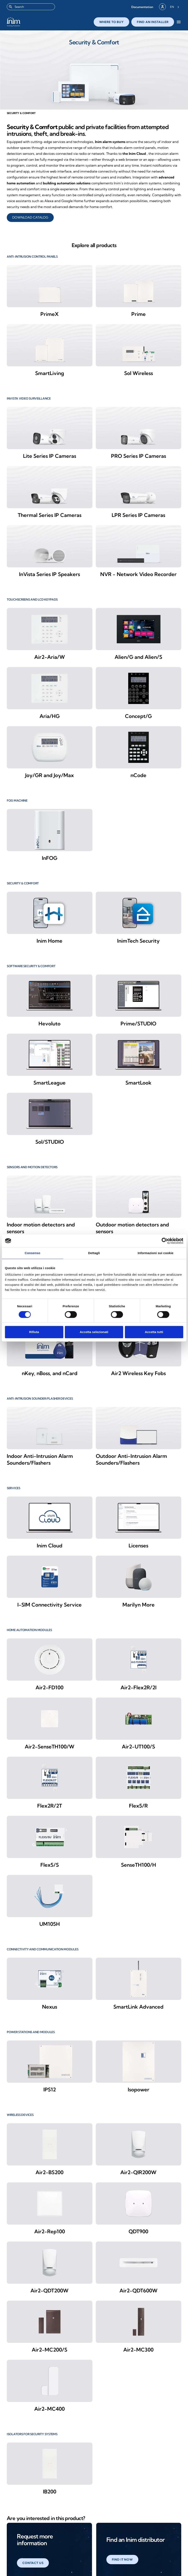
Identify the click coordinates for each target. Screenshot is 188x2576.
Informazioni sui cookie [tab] (155, 1253)
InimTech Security (138, 941)
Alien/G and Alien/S (138, 657)
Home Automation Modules (29, 1630)
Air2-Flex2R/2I (138, 1687)
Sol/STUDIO (49, 1142)
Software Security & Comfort (31, 966)
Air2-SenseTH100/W (49, 1746)
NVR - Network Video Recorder (138, 574)
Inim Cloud (49, 1545)
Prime (138, 314)
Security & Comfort (23, 883)
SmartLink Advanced (138, 2007)
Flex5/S (49, 1865)
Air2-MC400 (49, 2409)
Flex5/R (138, 1806)
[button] (142, 7)
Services (13, 1488)
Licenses (138, 1545)
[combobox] (31, 6)
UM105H (49, 1924)
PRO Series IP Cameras (138, 456)
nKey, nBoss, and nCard (49, 1373)
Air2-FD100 (49, 1687)
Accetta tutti (154, 1332)
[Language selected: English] (174, 7)
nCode (138, 775)
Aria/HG (50, 716)
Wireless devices (20, 2115)
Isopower (138, 2089)
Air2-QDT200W (49, 2290)
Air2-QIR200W (138, 2172)
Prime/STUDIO (138, 1023)
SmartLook (138, 1082)
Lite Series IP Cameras (49, 456)
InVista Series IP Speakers (49, 574)
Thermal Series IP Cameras (49, 515)
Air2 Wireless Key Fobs (138, 1373)
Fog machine (17, 800)
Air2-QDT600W (138, 2290)
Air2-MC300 (138, 2349)
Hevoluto (49, 1023)
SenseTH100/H (138, 1865)
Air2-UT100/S (138, 1746)
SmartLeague (49, 1082)
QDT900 (138, 2231)
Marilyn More (138, 1604)
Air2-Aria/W (49, 657)
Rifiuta (34, 1332)
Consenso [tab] (32, 1253)
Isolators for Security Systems (32, 2434)
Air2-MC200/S (49, 2349)
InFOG (49, 858)
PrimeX (49, 314)
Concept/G (138, 716)
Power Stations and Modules (31, 2032)
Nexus (49, 2007)
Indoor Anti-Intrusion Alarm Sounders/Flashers (40, 1459)
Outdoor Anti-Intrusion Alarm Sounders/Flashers (131, 1459)
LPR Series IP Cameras (138, 515)
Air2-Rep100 (49, 2231)
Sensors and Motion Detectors (32, 1167)
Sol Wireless (138, 373)
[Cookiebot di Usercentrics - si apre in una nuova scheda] (164, 1241)
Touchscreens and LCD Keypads (32, 599)
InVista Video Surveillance (29, 398)
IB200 (49, 2491)
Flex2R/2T (49, 1806)
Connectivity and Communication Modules (42, 1949)
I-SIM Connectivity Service (49, 1604)
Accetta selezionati (94, 1332)
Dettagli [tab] (94, 1253)
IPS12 (49, 2089)
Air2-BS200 (49, 2172)
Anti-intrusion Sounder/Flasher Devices (40, 1398)
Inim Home (49, 941)
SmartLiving (49, 373)
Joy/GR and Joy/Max (49, 775)
